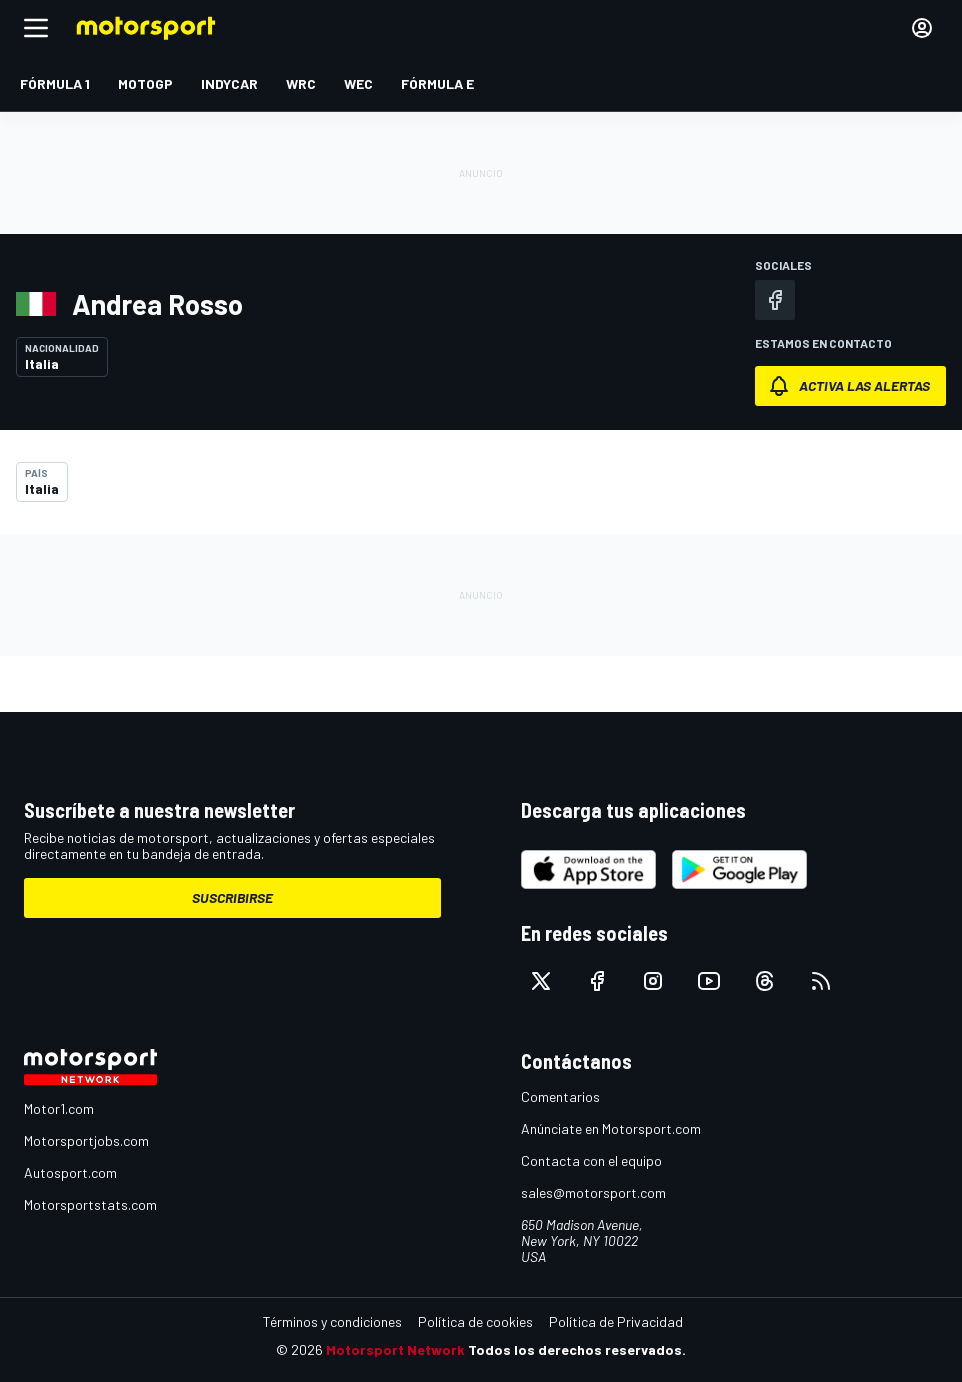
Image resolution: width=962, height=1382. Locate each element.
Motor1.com (59, 1108)
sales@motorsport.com (593, 1192)
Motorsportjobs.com (86, 1140)
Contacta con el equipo (591, 1160)
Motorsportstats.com (90, 1204)
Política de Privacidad (616, 1321)
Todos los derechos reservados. (577, 1349)
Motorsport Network (395, 1349)
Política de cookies (475, 1321)
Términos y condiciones (332, 1321)
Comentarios (560, 1096)
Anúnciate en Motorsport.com (611, 1128)
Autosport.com (70, 1172)
